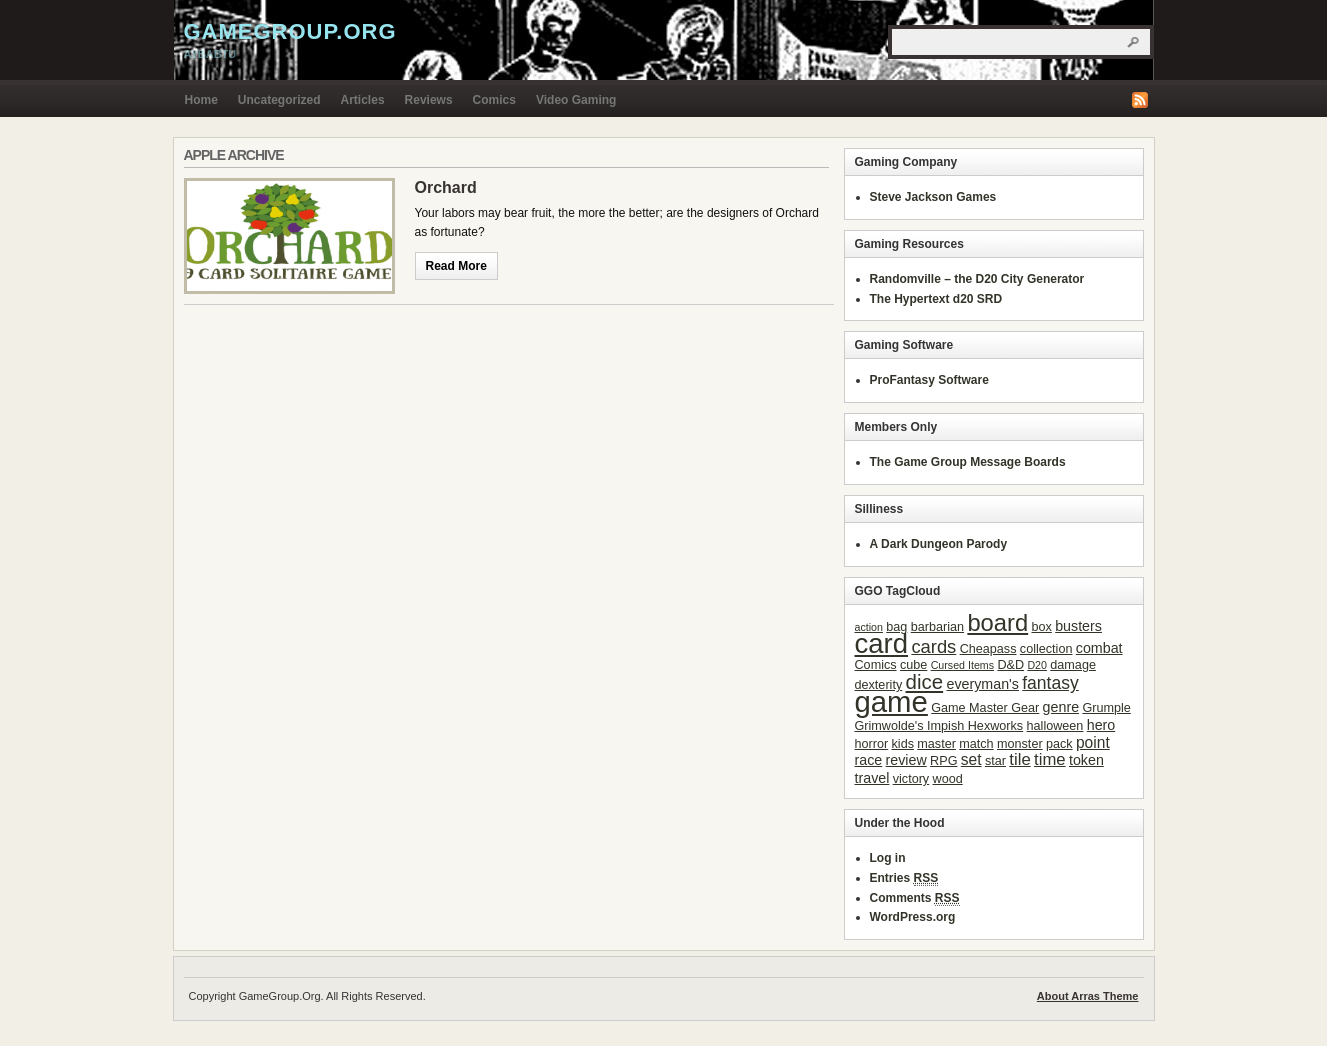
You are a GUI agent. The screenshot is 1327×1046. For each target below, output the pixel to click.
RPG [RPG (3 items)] (943, 761)
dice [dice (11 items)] (925, 681)
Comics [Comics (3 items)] (876, 665)
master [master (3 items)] (936, 744)
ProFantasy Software (929, 380)
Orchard (446, 187)
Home (201, 100)
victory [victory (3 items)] (911, 779)
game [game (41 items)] (891, 701)
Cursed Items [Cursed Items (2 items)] (962, 665)
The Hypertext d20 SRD (936, 299)
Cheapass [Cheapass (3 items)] (988, 649)
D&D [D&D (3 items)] (1010, 665)
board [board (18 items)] (997, 622)
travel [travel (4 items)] (872, 778)
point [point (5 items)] (1093, 742)
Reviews (429, 100)
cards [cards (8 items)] (933, 646)
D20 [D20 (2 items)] (1037, 665)
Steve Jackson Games (933, 197)
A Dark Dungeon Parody (939, 544)
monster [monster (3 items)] (1020, 744)
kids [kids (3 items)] (903, 744)
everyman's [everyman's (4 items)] (982, 684)
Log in (888, 858)
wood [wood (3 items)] (948, 779)
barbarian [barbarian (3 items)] (937, 627)
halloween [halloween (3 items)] (1055, 726)
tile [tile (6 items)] (1019, 759)
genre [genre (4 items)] (1061, 707)
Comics (494, 100)
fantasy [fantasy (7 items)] (1050, 683)
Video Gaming (576, 100)
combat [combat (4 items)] (1099, 648)
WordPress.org (913, 917)
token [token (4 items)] (1086, 760)
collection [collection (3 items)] (1046, 649)
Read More (456, 266)
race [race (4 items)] (869, 760)
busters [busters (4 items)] (1078, 626)
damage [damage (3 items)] (1073, 665)
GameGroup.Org (290, 31)
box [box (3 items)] (1041, 627)
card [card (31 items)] (882, 643)
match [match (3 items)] (976, 744)
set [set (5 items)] (971, 759)
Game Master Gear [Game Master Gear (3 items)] (985, 708)
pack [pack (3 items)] (1059, 744)
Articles (363, 100)
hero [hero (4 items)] (1101, 725)
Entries (904, 878)
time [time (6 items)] (1050, 759)
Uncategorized (279, 100)
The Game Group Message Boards (968, 462)
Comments (915, 898)
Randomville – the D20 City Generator (977, 279)
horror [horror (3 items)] (872, 744)
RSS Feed (1140, 100)
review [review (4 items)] (906, 760)
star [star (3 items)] (995, 761)
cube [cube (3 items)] (913, 665)
